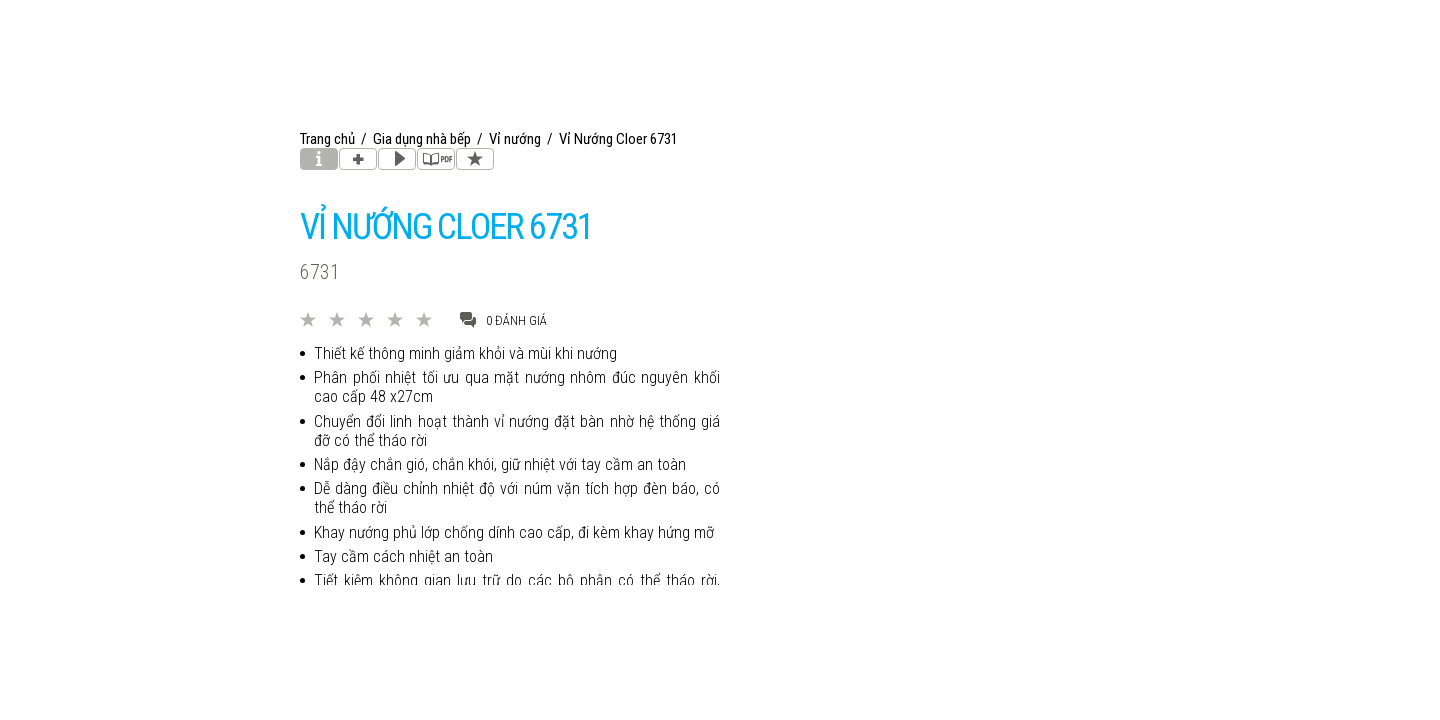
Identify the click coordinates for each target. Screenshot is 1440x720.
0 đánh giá (503, 319)
